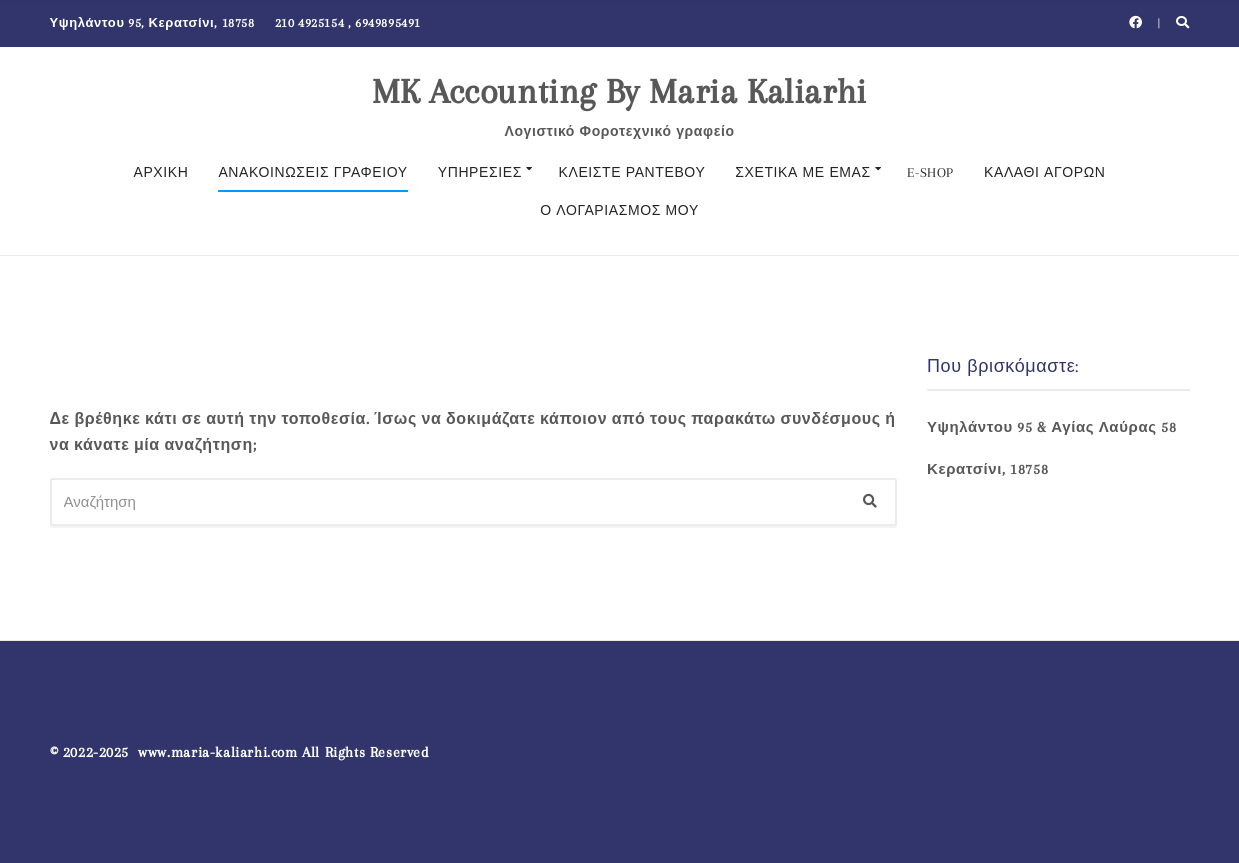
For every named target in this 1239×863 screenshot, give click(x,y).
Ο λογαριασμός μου (619, 210)
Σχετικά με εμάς (802, 172)
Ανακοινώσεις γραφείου (312, 172)
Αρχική (160, 172)
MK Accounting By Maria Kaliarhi (619, 91)
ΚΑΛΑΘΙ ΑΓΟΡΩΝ (1045, 172)
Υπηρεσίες (480, 172)
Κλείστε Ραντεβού (632, 172)
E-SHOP (930, 172)
